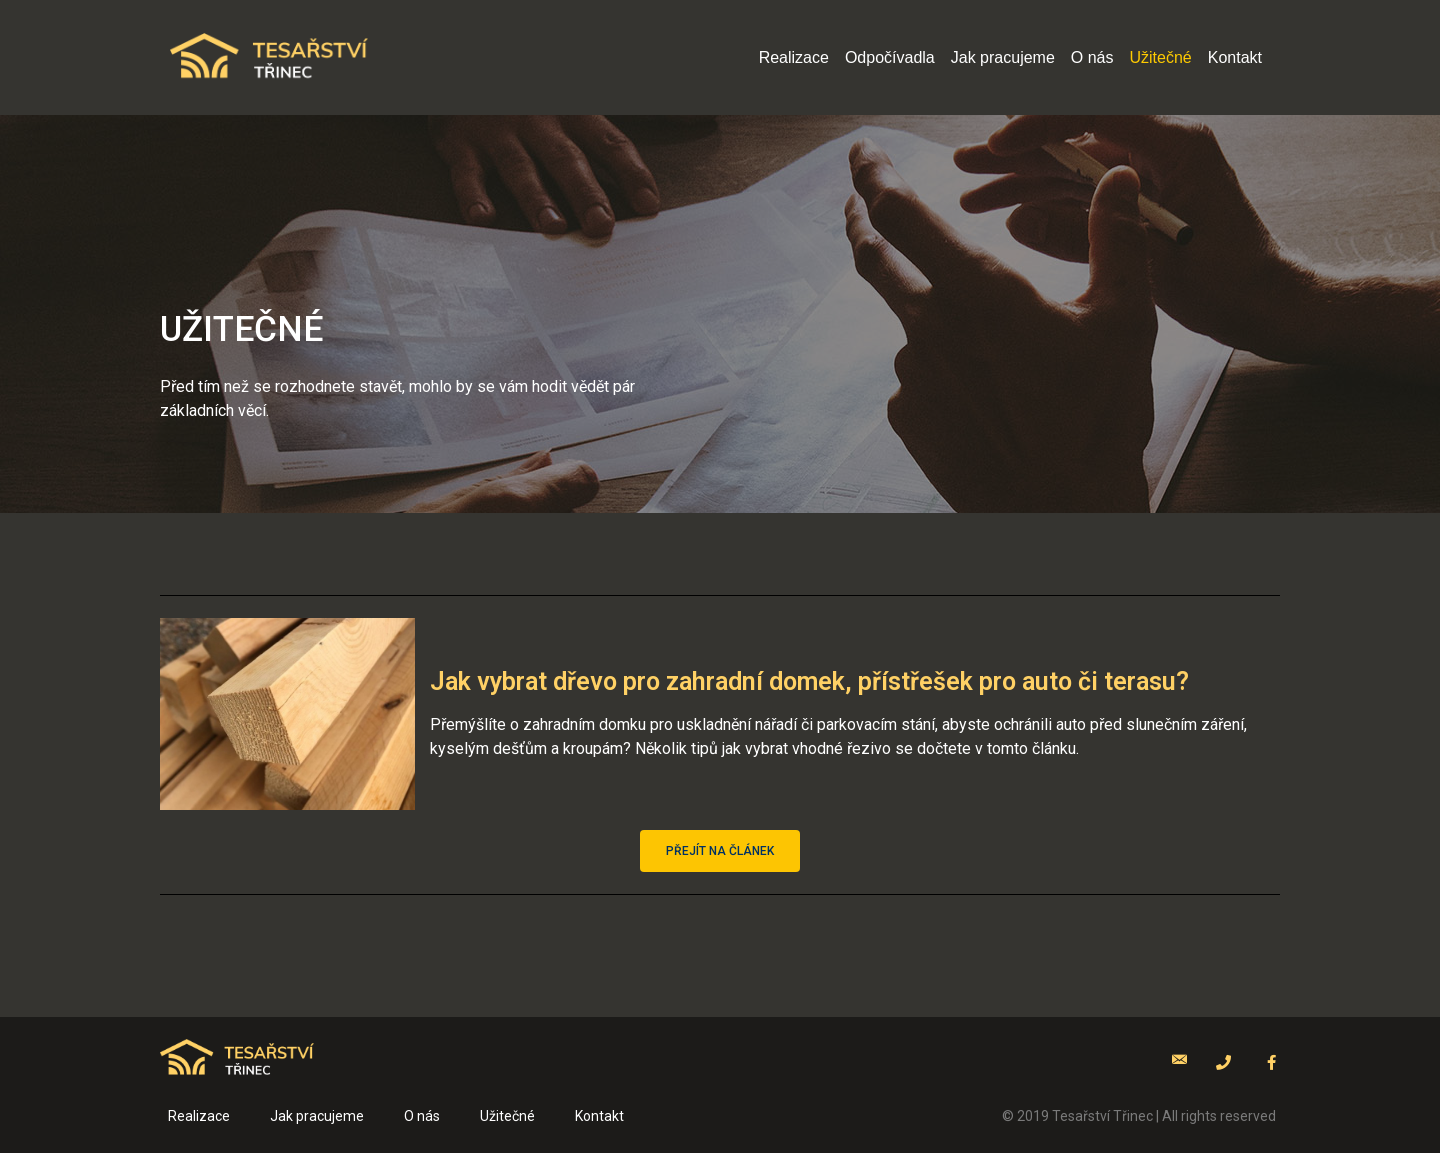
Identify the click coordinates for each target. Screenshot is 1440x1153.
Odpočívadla (890, 57)
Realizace (794, 57)
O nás (1092, 57)
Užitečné (1161, 57)
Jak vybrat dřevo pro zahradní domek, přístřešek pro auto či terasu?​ (809, 681)
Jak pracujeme (1003, 57)
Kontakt (1235, 57)
